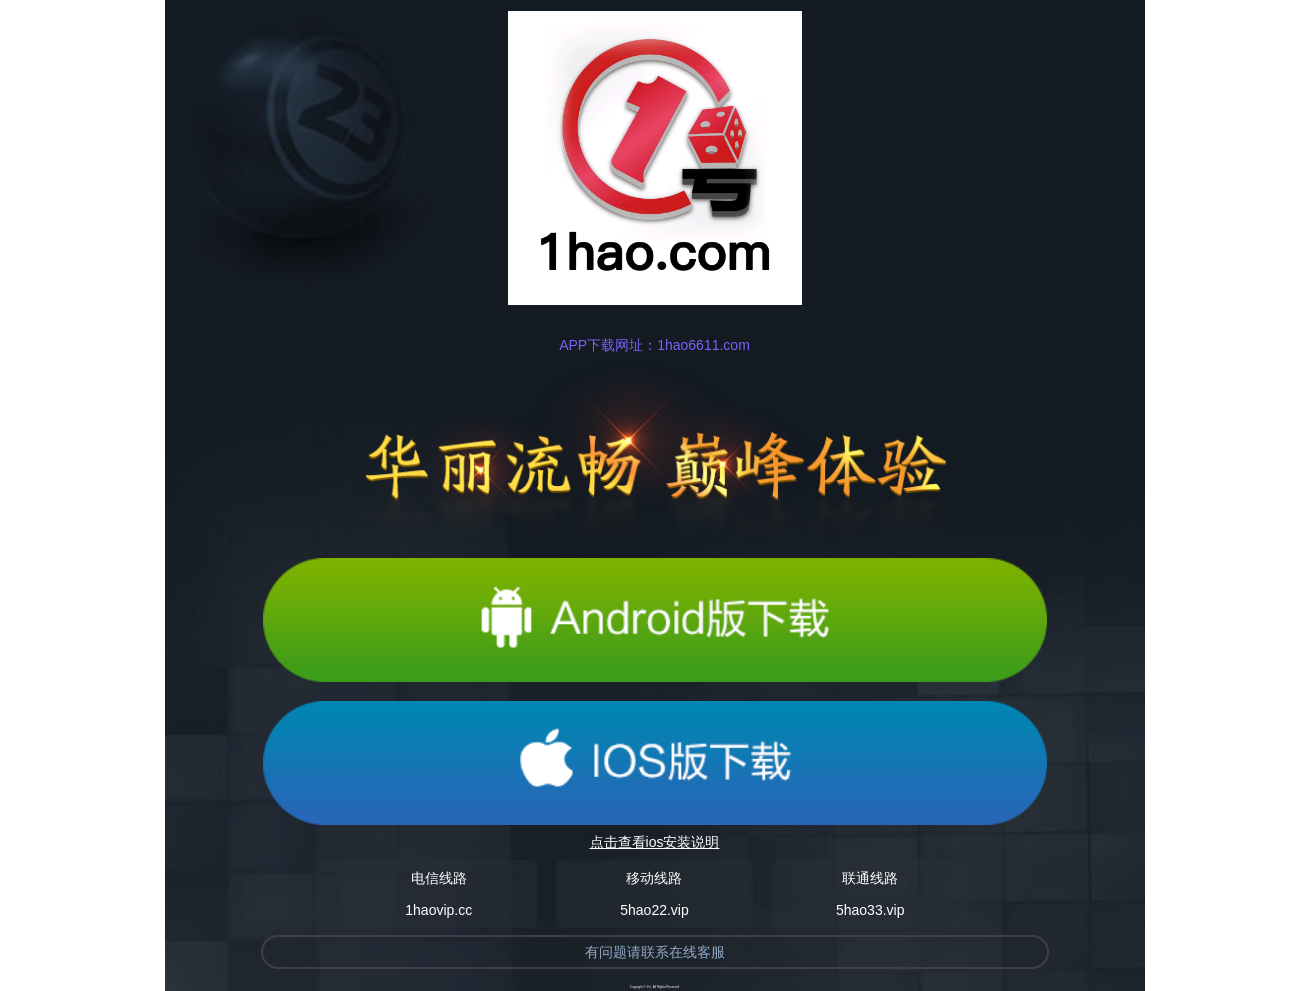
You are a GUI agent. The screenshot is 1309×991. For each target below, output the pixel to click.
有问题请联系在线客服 (655, 952)
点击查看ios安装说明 (655, 842)
